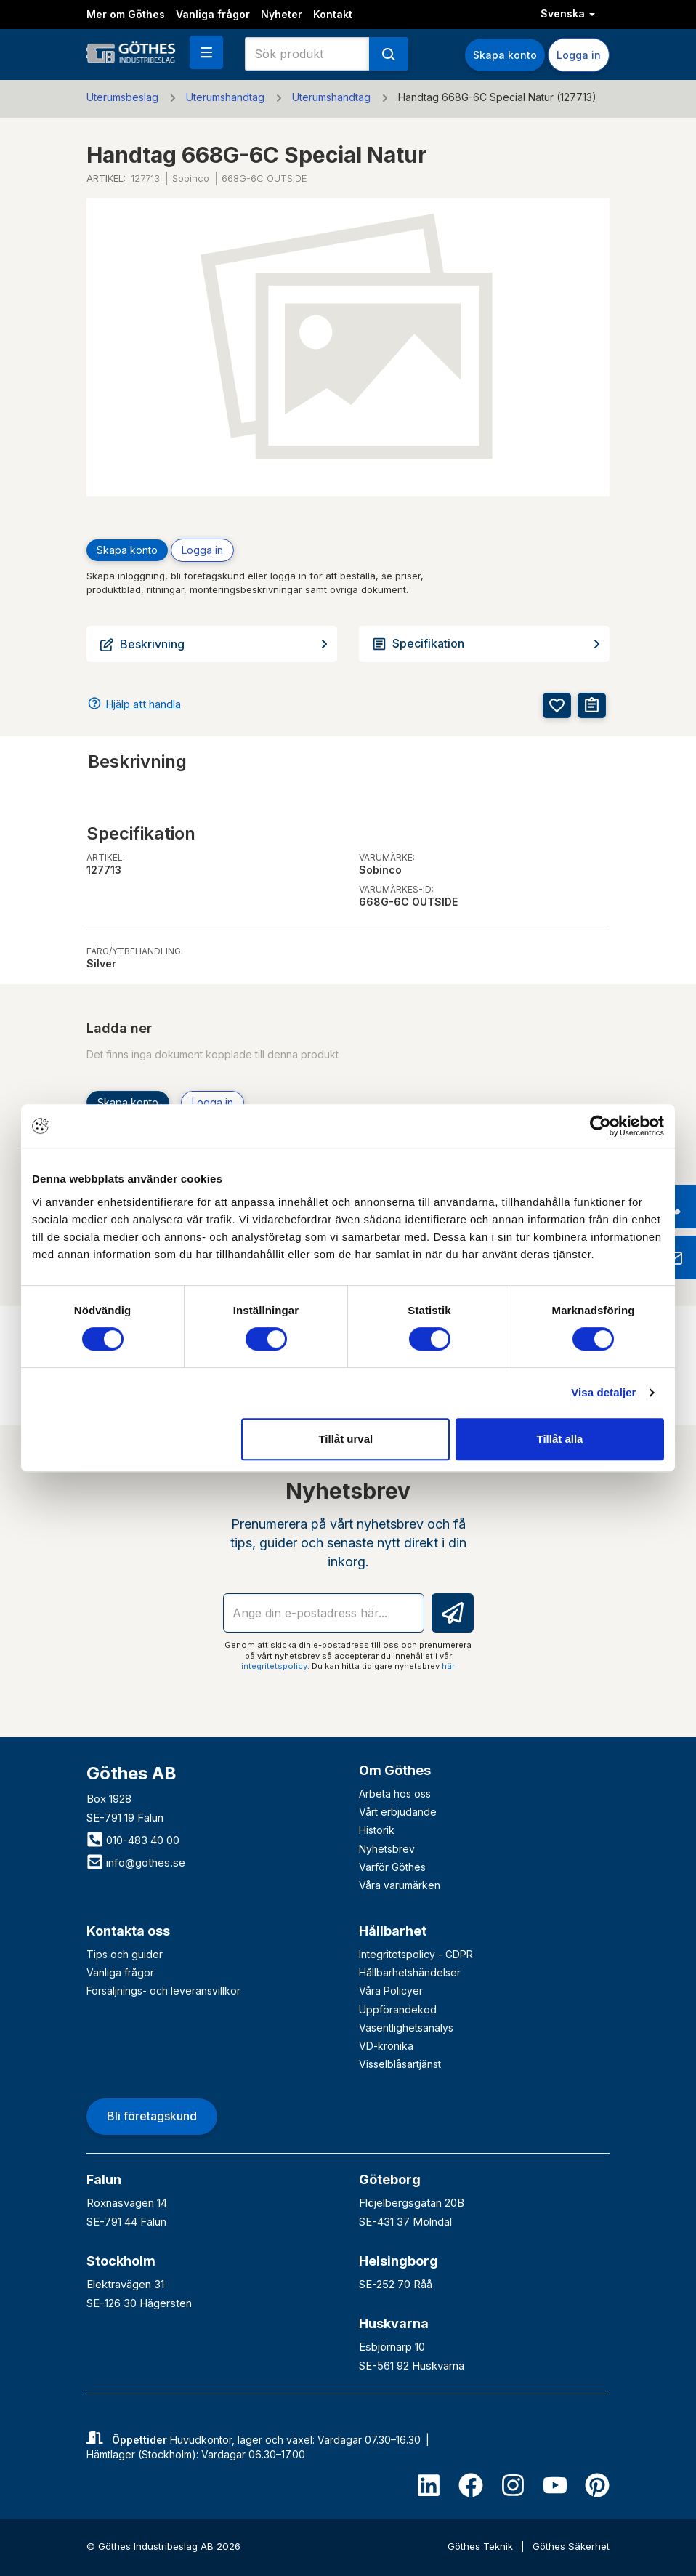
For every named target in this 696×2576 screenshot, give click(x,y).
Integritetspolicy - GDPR (416, 1954)
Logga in (579, 55)
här (448, 1666)
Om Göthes (395, 1770)
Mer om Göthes (125, 14)
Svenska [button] (568, 13)
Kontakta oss (128, 1931)
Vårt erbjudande (398, 1812)
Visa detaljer (603, 1392)
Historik (376, 1830)
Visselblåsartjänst (400, 2064)
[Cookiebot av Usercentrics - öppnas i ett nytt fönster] (600, 1126)
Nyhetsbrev (387, 1849)
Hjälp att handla (143, 704)
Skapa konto (505, 55)
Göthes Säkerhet (571, 2546)
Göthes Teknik (482, 2546)
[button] (206, 52)
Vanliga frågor (213, 14)
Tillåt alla (559, 1439)
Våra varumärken (399, 1885)
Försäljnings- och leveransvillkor (163, 1990)
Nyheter (281, 14)
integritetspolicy (274, 1666)
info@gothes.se (135, 1862)
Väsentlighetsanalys (406, 2027)
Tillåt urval (345, 1439)
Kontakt (332, 14)
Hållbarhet (392, 1931)
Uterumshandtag (225, 97)
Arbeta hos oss (395, 1793)
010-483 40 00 (132, 1840)
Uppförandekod (398, 2009)
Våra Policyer (391, 1990)
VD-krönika (386, 2046)
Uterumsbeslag (122, 97)
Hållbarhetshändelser (410, 1972)
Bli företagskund (152, 2116)
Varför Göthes (392, 1867)
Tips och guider (124, 1954)
